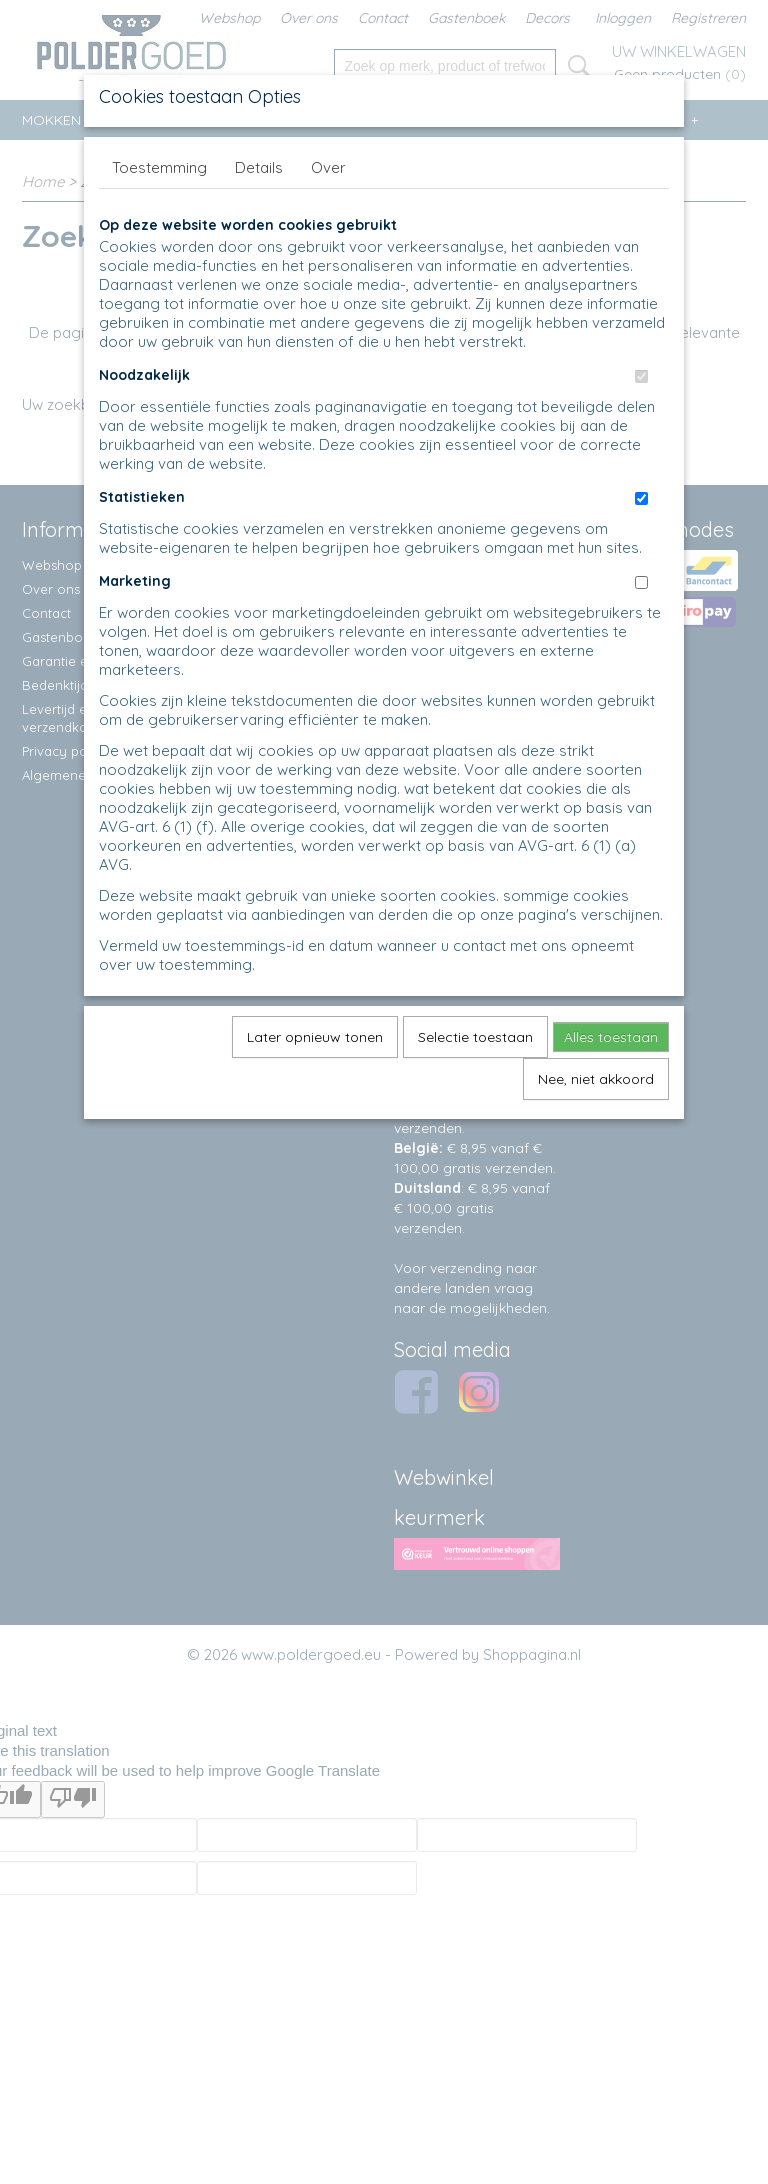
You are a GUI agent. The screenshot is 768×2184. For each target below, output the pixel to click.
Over (328, 167)
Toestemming (159, 167)
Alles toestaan (611, 1037)
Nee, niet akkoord (596, 1079)
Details (259, 167)
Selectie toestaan (475, 1037)
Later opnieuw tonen (315, 1037)
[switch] (641, 376)
